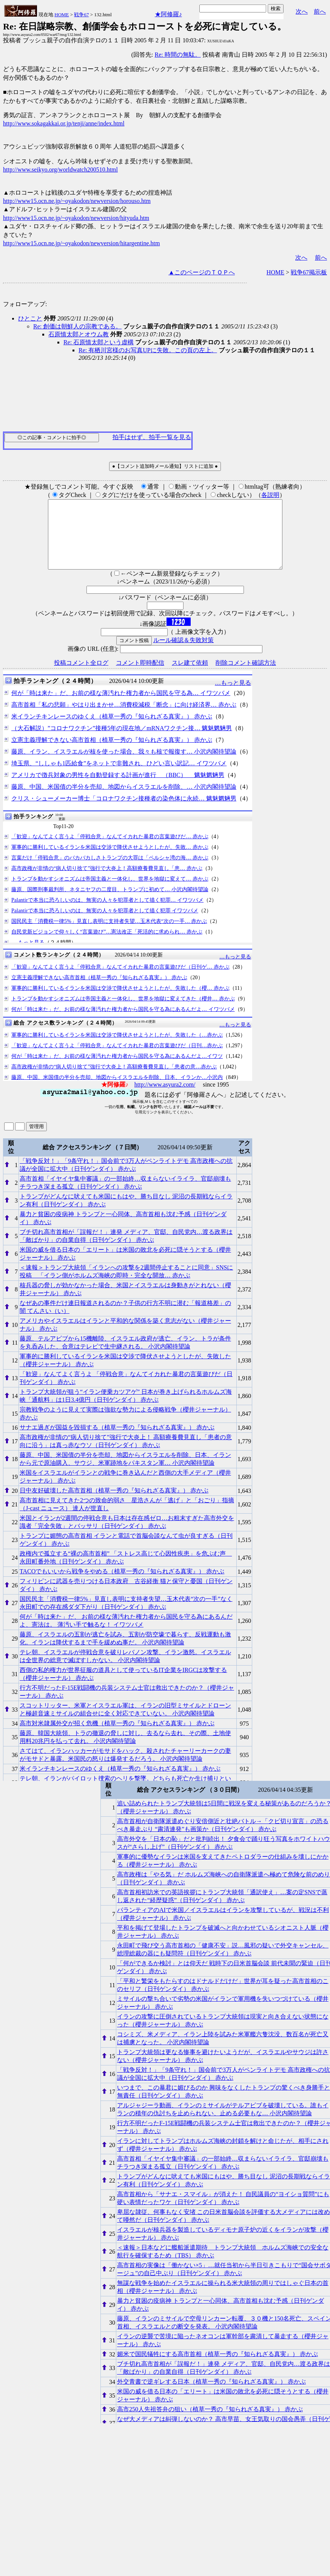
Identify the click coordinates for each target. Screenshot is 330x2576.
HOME (61, 14)
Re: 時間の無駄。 (178, 54)
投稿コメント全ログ (81, 676)
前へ (320, 11)
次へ (302, 11)
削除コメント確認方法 (246, 676)
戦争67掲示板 (309, 272)
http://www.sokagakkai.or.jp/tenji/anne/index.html (64, 123)
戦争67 (81, 14)
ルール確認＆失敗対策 (183, 653)
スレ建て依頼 (190, 676)
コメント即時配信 (140, 676)
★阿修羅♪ (168, 14)
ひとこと (30, 318)
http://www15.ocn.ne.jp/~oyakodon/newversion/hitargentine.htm (81, 243)
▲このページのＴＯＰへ (201, 272)
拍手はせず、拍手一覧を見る (152, 437)
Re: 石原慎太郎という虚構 (98, 342)
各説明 (270, 495)
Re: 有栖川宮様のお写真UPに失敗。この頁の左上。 (148, 350)
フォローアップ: (25, 304)
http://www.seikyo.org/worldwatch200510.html (60, 169)
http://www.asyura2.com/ (165, 1098)
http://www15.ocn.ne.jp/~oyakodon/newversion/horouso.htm (77, 201)
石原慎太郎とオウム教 (78, 334)
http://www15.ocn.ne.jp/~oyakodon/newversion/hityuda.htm (76, 218)
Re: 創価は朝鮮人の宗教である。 (77, 326)
